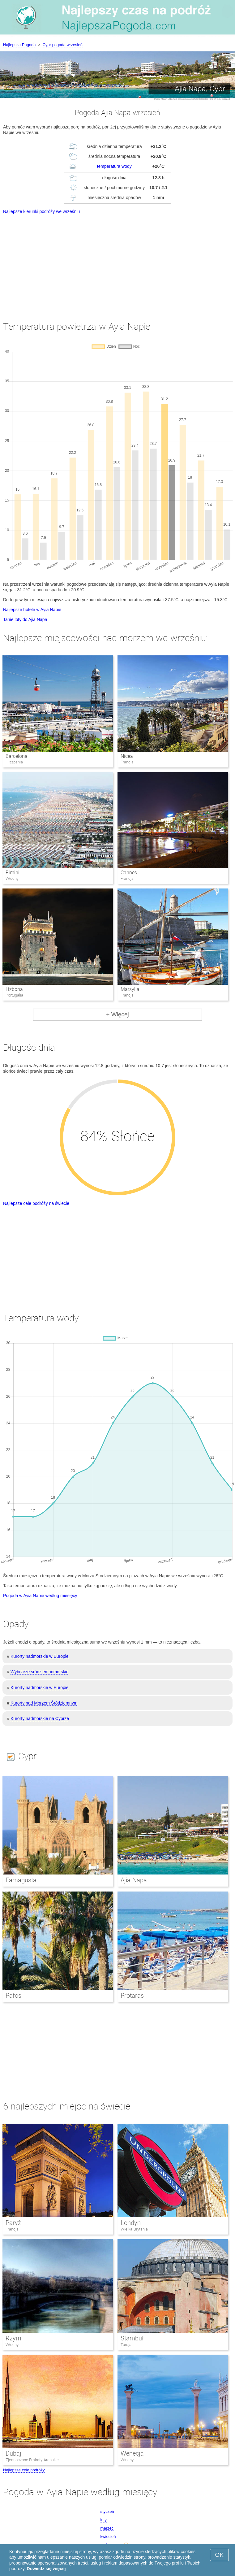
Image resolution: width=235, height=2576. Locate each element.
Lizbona (14, 989)
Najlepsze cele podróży (24, 2470)
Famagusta (21, 1880)
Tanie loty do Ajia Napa (25, 619)
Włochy (12, 2344)
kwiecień (108, 2536)
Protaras (132, 1995)
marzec (107, 2528)
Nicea (127, 756)
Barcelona (17, 756)
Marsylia (130, 989)
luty (103, 2519)
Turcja (126, 2344)
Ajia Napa (134, 1880)
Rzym (13, 2338)
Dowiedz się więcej (46, 2568)
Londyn (131, 2222)
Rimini (12, 872)
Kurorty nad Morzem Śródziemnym (44, 1703)
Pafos (13, 1995)
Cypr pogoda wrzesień (63, 44)
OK (219, 2555)
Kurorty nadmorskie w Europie (40, 1656)
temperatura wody (114, 166)
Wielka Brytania (134, 2229)
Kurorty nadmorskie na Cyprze (40, 1718)
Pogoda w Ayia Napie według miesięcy (40, 1595)
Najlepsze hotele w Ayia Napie (32, 609)
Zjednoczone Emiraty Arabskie (32, 2459)
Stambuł (132, 2338)
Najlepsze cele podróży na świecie (36, 1203)
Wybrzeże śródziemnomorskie (39, 1671)
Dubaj (13, 2453)
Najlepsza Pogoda (19, 44)
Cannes (129, 872)
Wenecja (132, 2453)
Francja (12, 2229)
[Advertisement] (117, 262)
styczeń (107, 2511)
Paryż (13, 2222)
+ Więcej (117, 1014)
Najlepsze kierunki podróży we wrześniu (41, 211)
